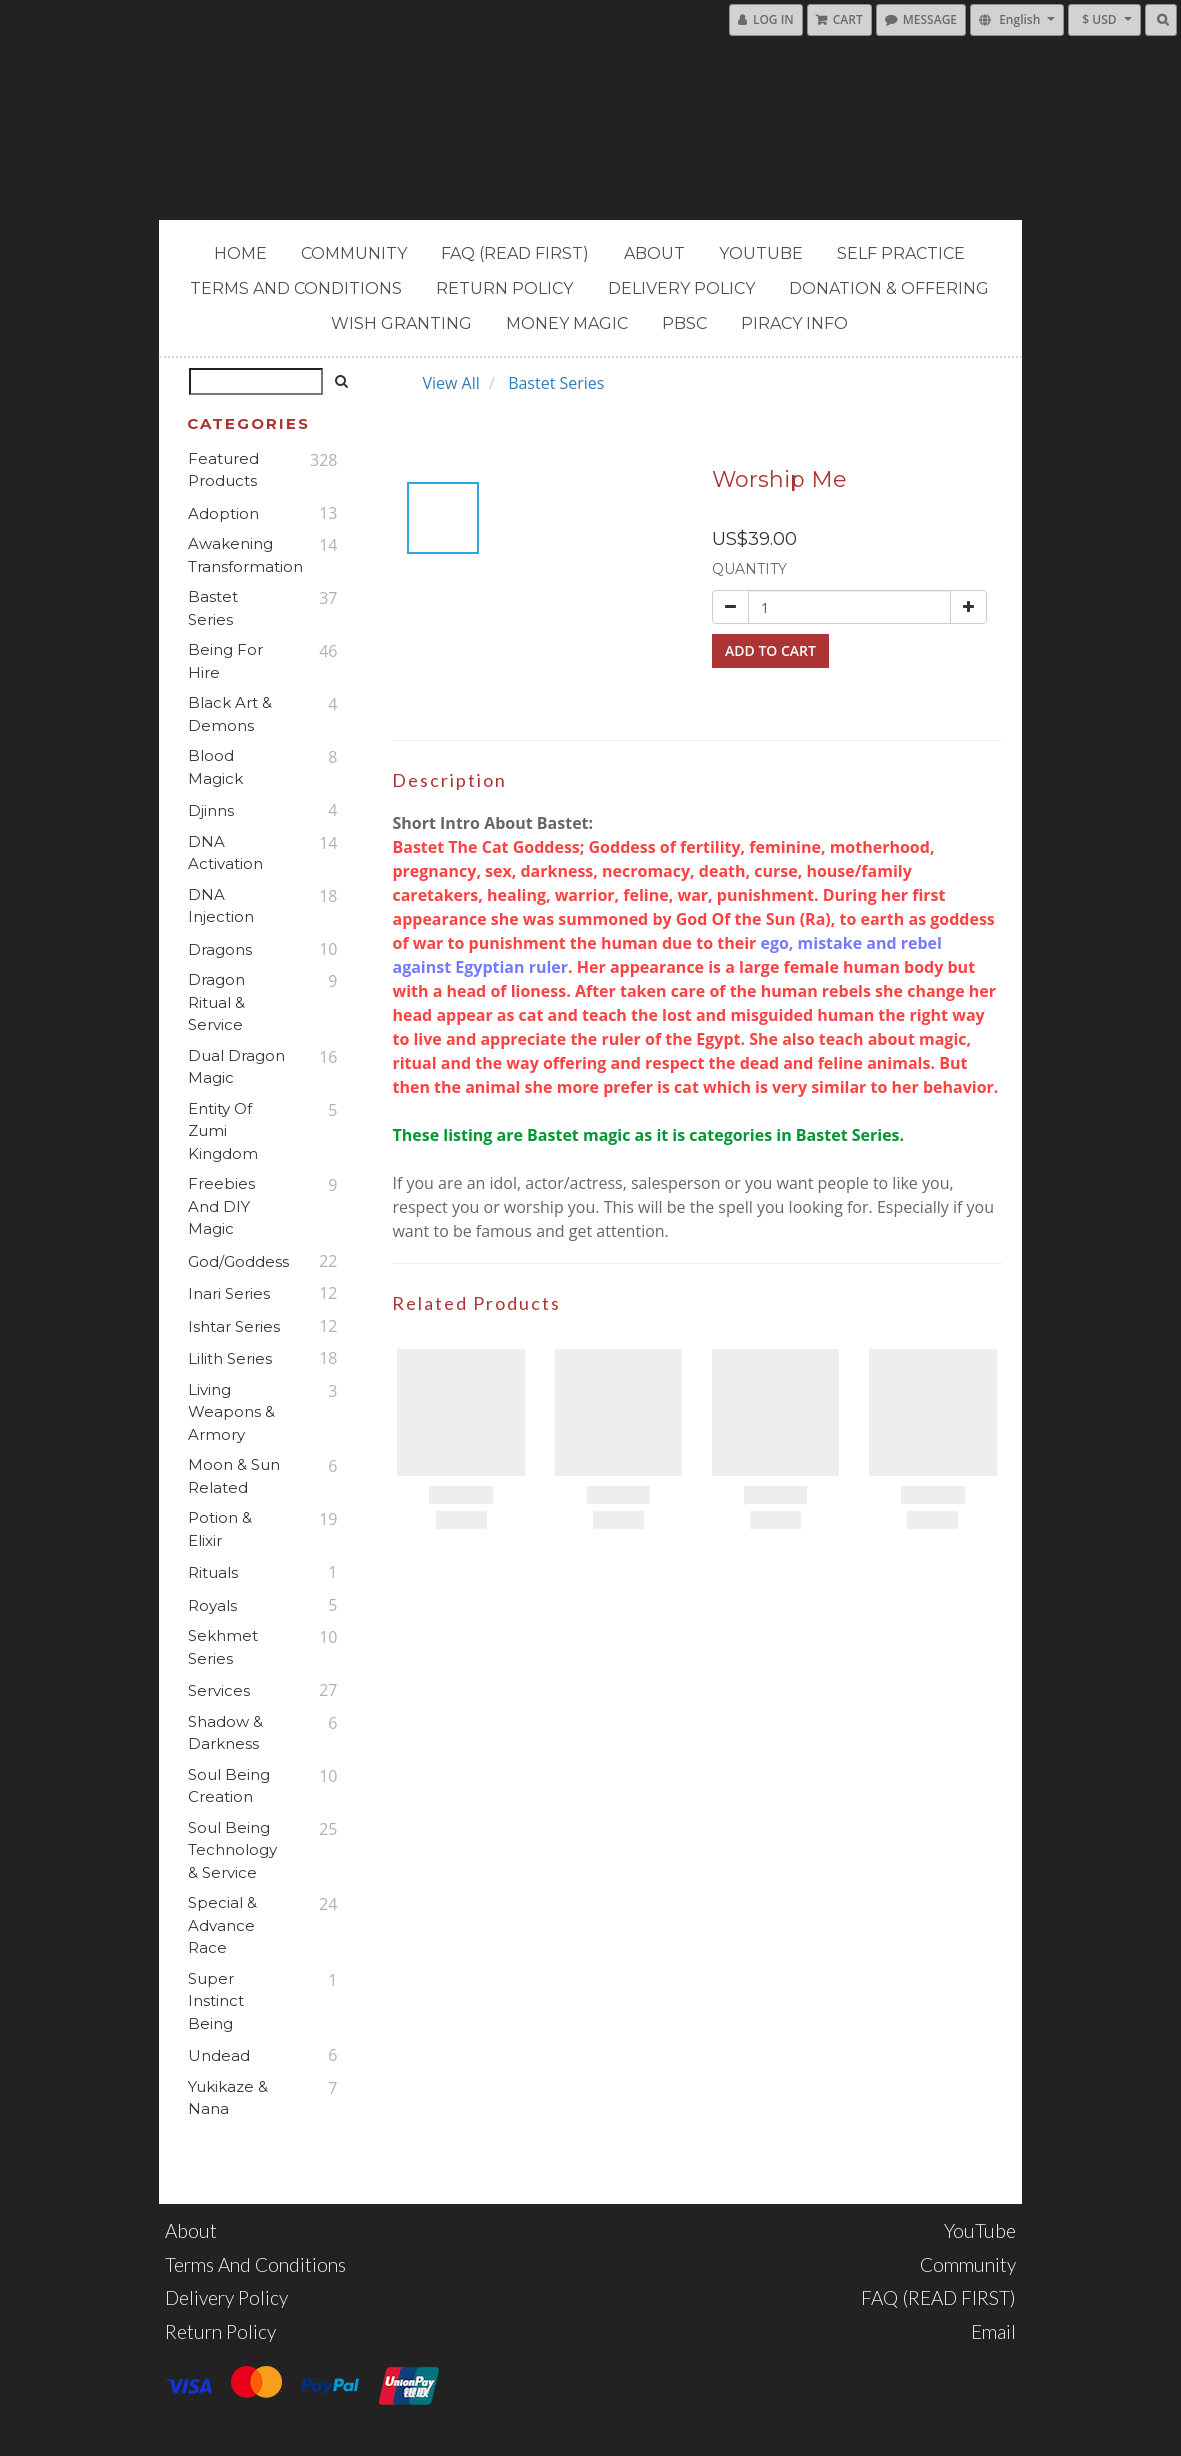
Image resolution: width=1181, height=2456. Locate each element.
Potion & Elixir (220, 1529)
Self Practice (901, 253)
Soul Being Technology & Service (232, 1850)
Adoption (223, 513)
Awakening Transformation (236, 555)
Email (993, 2331)
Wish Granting (401, 323)
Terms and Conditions (296, 288)
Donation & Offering (889, 288)
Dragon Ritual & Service (216, 1002)
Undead (219, 2055)
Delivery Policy (681, 288)
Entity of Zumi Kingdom (223, 1131)
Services (219, 1690)
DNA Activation (225, 853)
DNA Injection (221, 906)
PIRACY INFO (794, 323)
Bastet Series (213, 608)
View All (450, 383)
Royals (212, 1605)
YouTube (761, 253)
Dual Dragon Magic (236, 1067)
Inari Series (229, 1293)
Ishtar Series (234, 1326)
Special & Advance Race (222, 1925)
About (654, 253)
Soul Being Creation (229, 1786)
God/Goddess (236, 1261)
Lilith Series (230, 1358)
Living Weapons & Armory (231, 1412)
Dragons (220, 949)
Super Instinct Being (216, 2001)
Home (240, 253)
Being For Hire (225, 661)
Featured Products (223, 470)
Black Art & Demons (230, 714)
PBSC (684, 323)
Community (354, 253)
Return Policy (504, 288)
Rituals (213, 1572)
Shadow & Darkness (225, 1733)
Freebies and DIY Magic (221, 1206)
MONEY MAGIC (567, 323)
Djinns (211, 810)
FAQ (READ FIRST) (515, 253)
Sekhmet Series (223, 1647)
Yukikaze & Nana (228, 2098)
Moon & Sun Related (234, 1476)
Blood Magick (215, 767)
